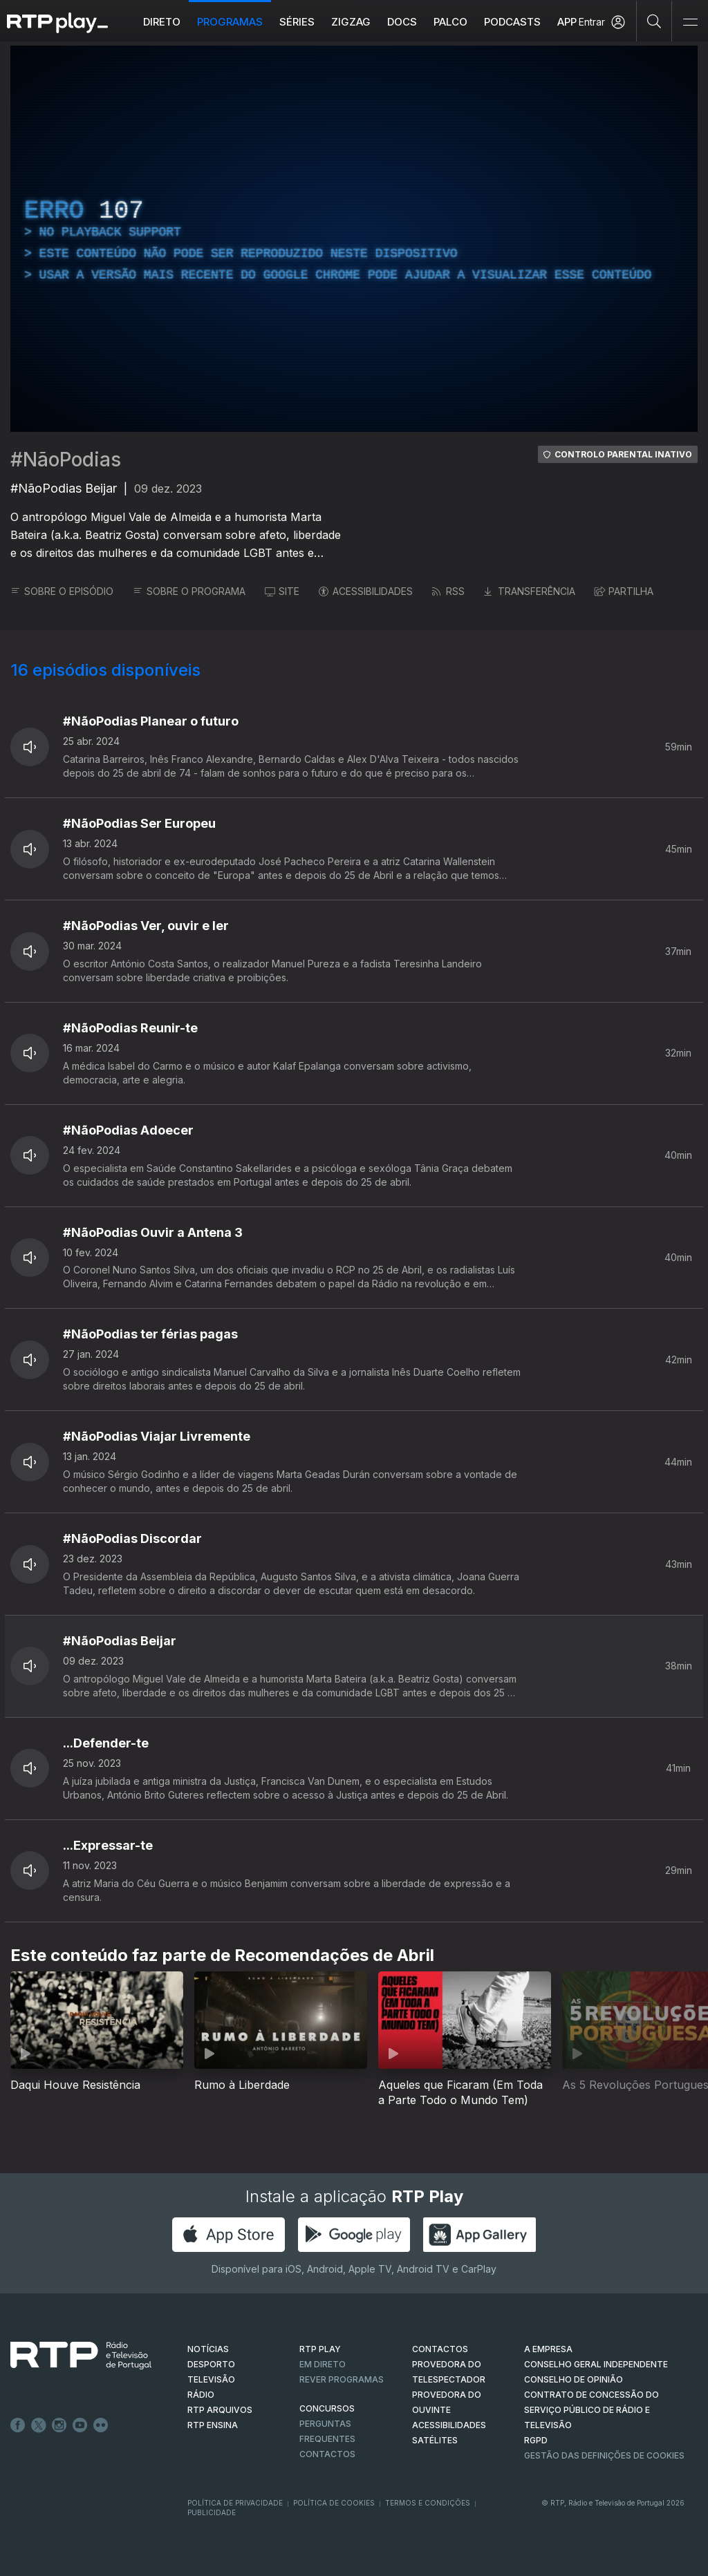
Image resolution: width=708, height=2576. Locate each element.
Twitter (38, 2425)
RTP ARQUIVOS (219, 2410)
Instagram (59, 2425)
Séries (297, 21)
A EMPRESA (548, 2349)
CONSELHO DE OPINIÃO (573, 2379)
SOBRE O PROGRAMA (189, 591)
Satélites (435, 2440)
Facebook (18, 2425)
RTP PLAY (320, 2349)
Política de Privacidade (235, 2503)
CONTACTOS (440, 2349)
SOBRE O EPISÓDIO (61, 591)
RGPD (536, 2440)
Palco (450, 21)
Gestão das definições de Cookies (604, 2455)
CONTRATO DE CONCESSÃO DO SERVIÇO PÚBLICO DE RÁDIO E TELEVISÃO (591, 2409)
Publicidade (211, 2512)
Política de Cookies (334, 2503)
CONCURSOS (327, 2408)
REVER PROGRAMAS (341, 2379)
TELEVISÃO (211, 2379)
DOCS (402, 21)
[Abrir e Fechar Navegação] (690, 22)
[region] (354, 239)
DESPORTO (211, 2364)
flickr (101, 2425)
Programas (230, 21)
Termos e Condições (427, 2503)
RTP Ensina (212, 2425)
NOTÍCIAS (208, 2349)
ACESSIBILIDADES (366, 591)
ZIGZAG (351, 21)
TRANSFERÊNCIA (529, 591)
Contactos (327, 2454)
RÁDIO (200, 2394)
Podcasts (512, 21)
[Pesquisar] (654, 20)
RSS (448, 591)
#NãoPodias (65, 459)
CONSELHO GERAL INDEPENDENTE (596, 2364)
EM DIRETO (322, 2364)
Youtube (80, 2425)
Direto (161, 21)
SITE (282, 591)
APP (567, 21)
